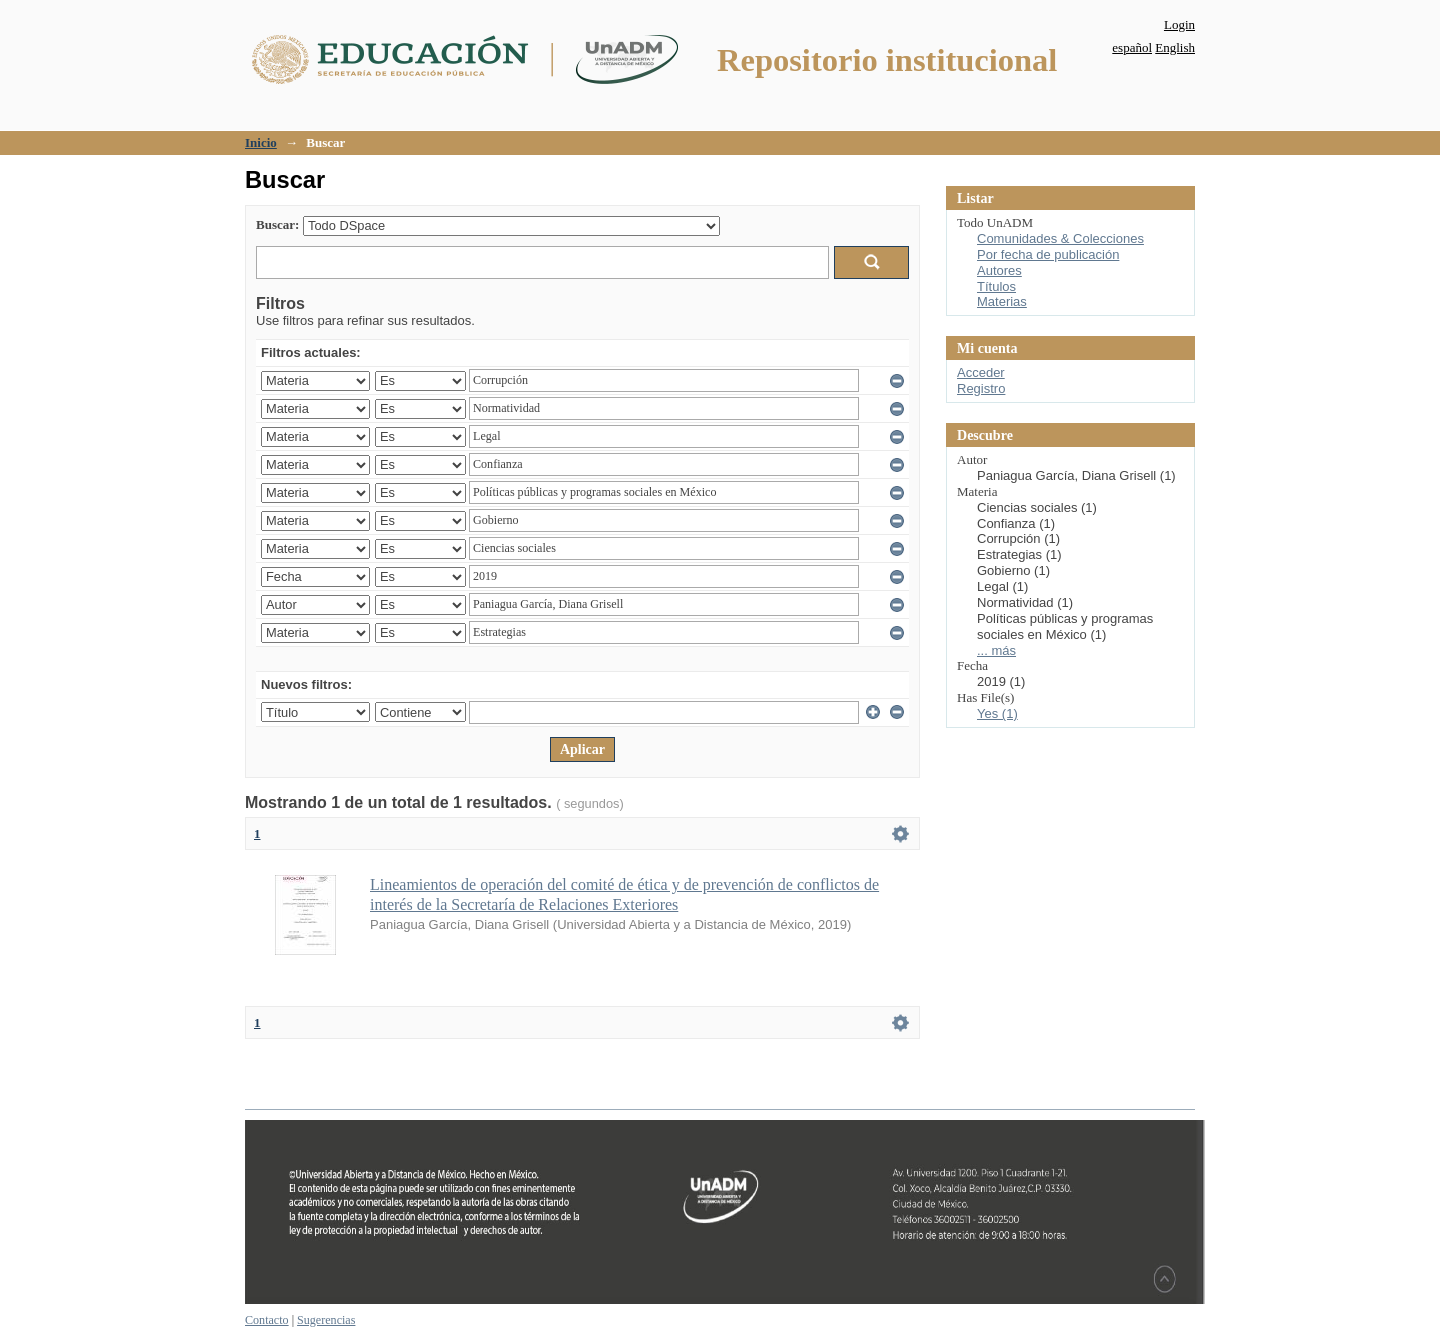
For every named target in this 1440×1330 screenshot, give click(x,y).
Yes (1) (997, 713)
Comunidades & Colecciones (1060, 238)
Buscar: (277, 224)
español (1132, 47)
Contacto (267, 1320)
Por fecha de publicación (1048, 254)
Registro (981, 388)
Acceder (981, 372)
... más (996, 650)
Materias (1002, 301)
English (1175, 47)
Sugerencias (326, 1320)
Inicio (261, 142)
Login (1179, 24)
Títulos (996, 286)
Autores (999, 270)
